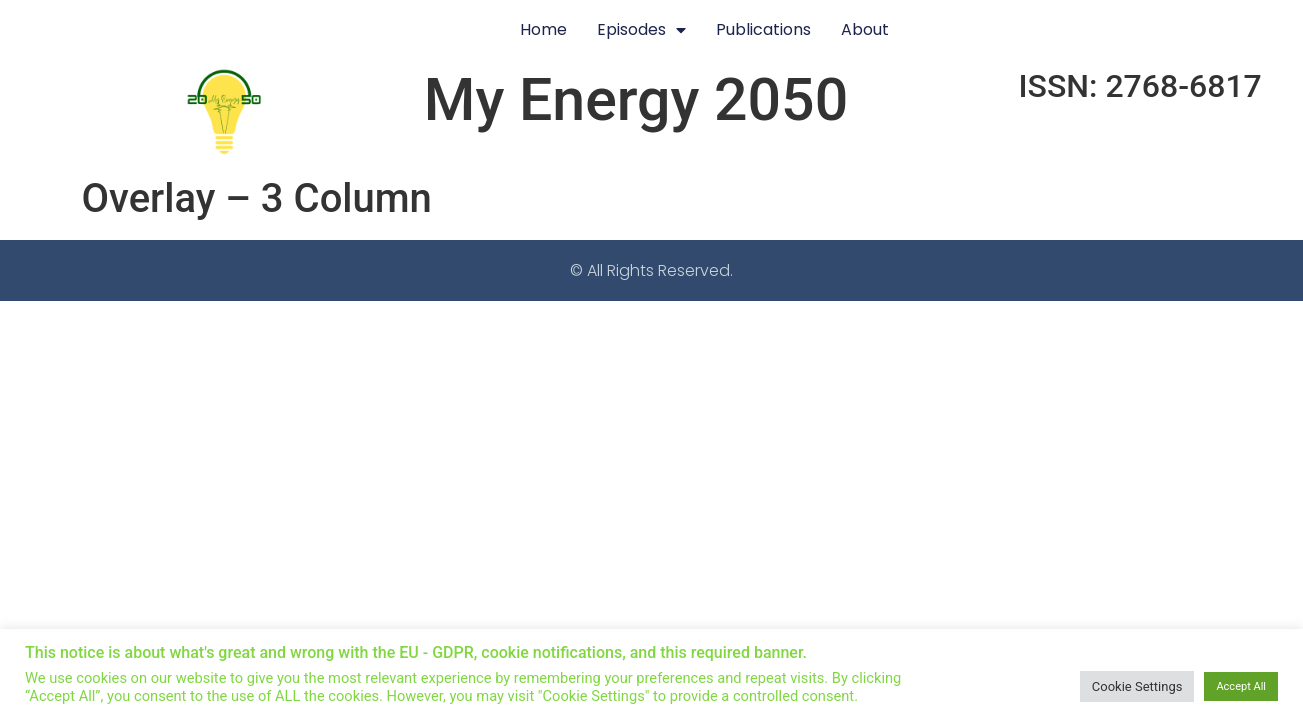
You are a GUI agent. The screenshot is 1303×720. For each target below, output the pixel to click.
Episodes (641, 30)
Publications (763, 29)
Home (543, 29)
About (865, 29)
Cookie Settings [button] (1137, 686)
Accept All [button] (1241, 686)
